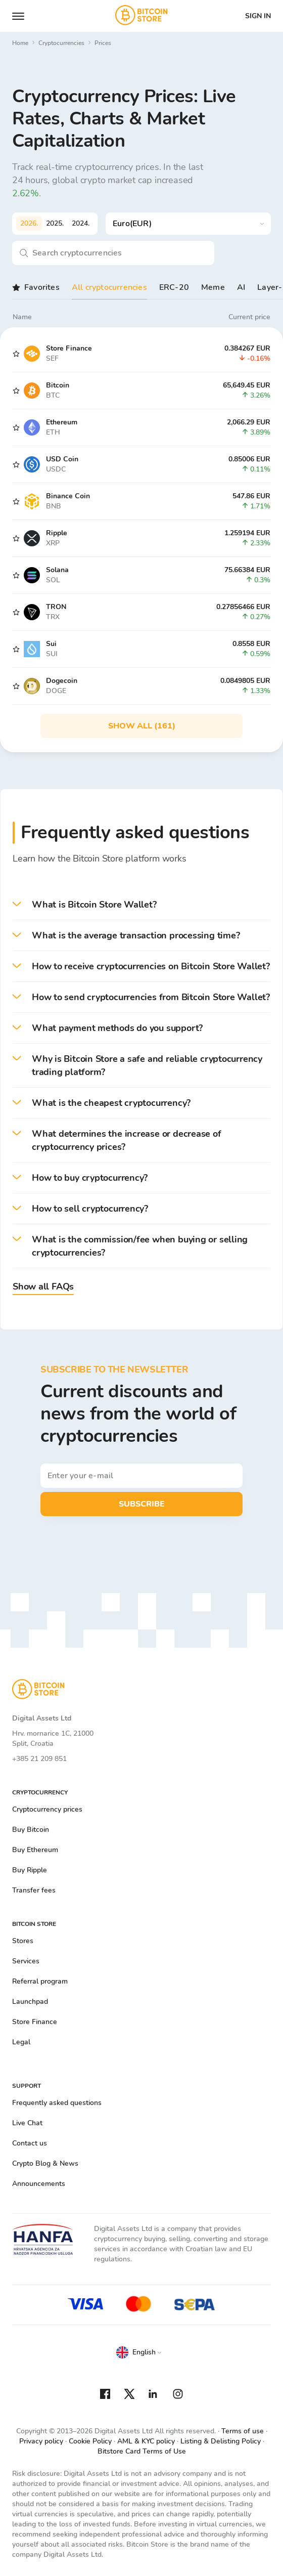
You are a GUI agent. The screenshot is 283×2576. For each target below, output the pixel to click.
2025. (55, 223)
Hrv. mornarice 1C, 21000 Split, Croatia (52, 1738)
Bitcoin (57, 385)
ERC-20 (174, 287)
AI (241, 287)
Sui (51, 644)
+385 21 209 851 (39, 1759)
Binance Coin (68, 496)
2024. (80, 223)
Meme (213, 287)
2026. (29, 223)
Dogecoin (61, 680)
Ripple (56, 533)
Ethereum (61, 422)
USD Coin (62, 459)
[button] (141, 904)
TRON (56, 607)
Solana (57, 570)
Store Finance (69, 348)
